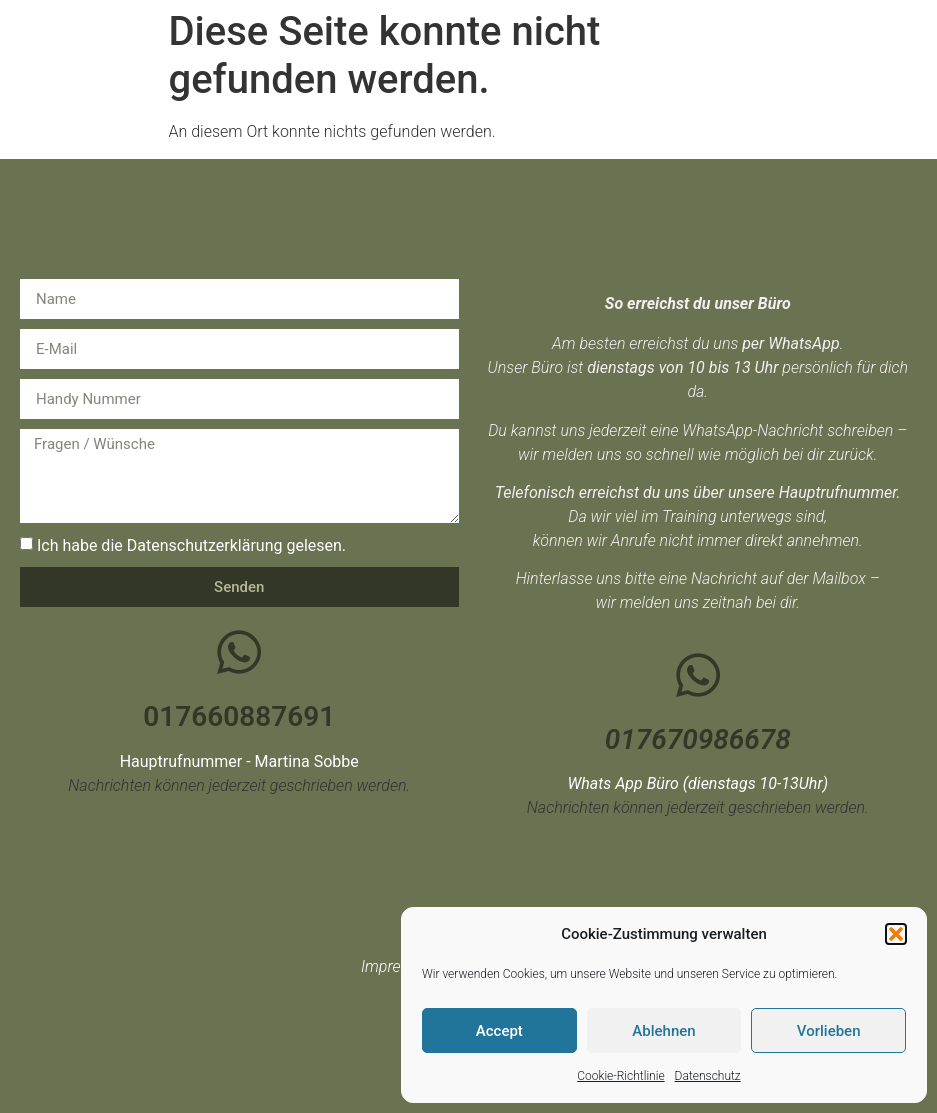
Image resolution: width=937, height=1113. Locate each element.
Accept (499, 1031)
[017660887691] (239, 652)
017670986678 (698, 739)
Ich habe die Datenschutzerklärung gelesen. (191, 545)
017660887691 (239, 716)
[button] (896, 934)
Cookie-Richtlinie (620, 1076)
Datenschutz (708, 1076)
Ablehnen (663, 1031)
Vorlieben (829, 1031)
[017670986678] (698, 675)
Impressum (400, 966)
